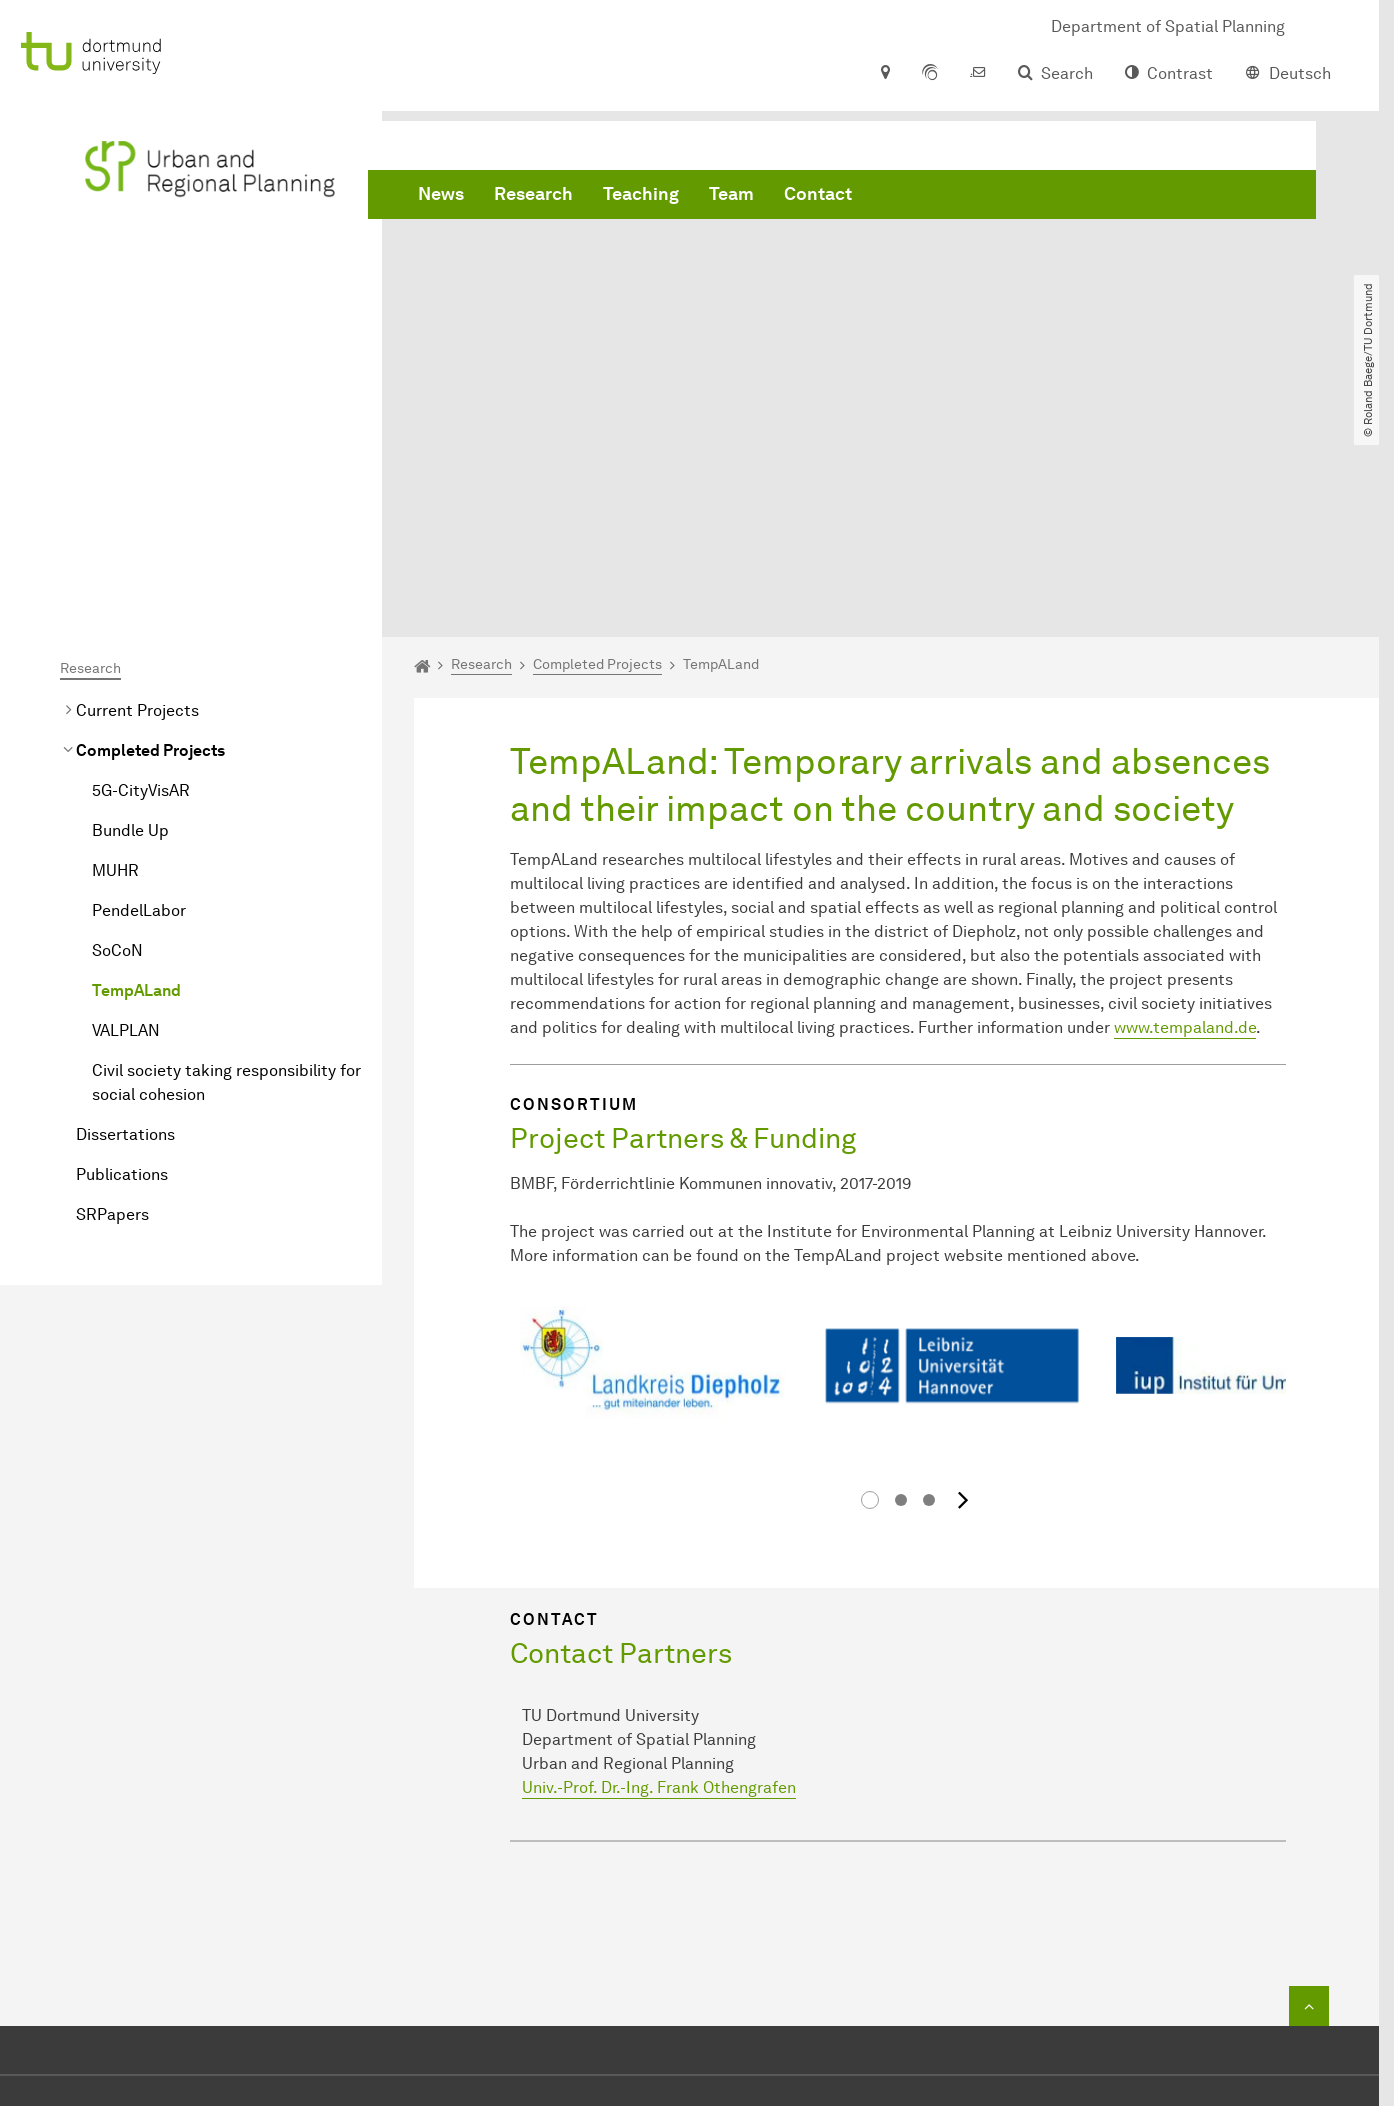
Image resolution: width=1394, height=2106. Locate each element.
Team (731, 200)
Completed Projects (150, 530)
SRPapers (112, 994)
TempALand (136, 770)
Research (533, 200)
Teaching (641, 200)
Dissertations (125, 914)
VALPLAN (126, 810)
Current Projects (137, 490)
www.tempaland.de (1185, 807)
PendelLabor (139, 690)
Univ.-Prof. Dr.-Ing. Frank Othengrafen (659, 1546)
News (441, 200)
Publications (122, 954)
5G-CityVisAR (141, 570)
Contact (818, 200)
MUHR (115, 650)
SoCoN (117, 730)
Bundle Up (130, 610)
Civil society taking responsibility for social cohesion (226, 862)
